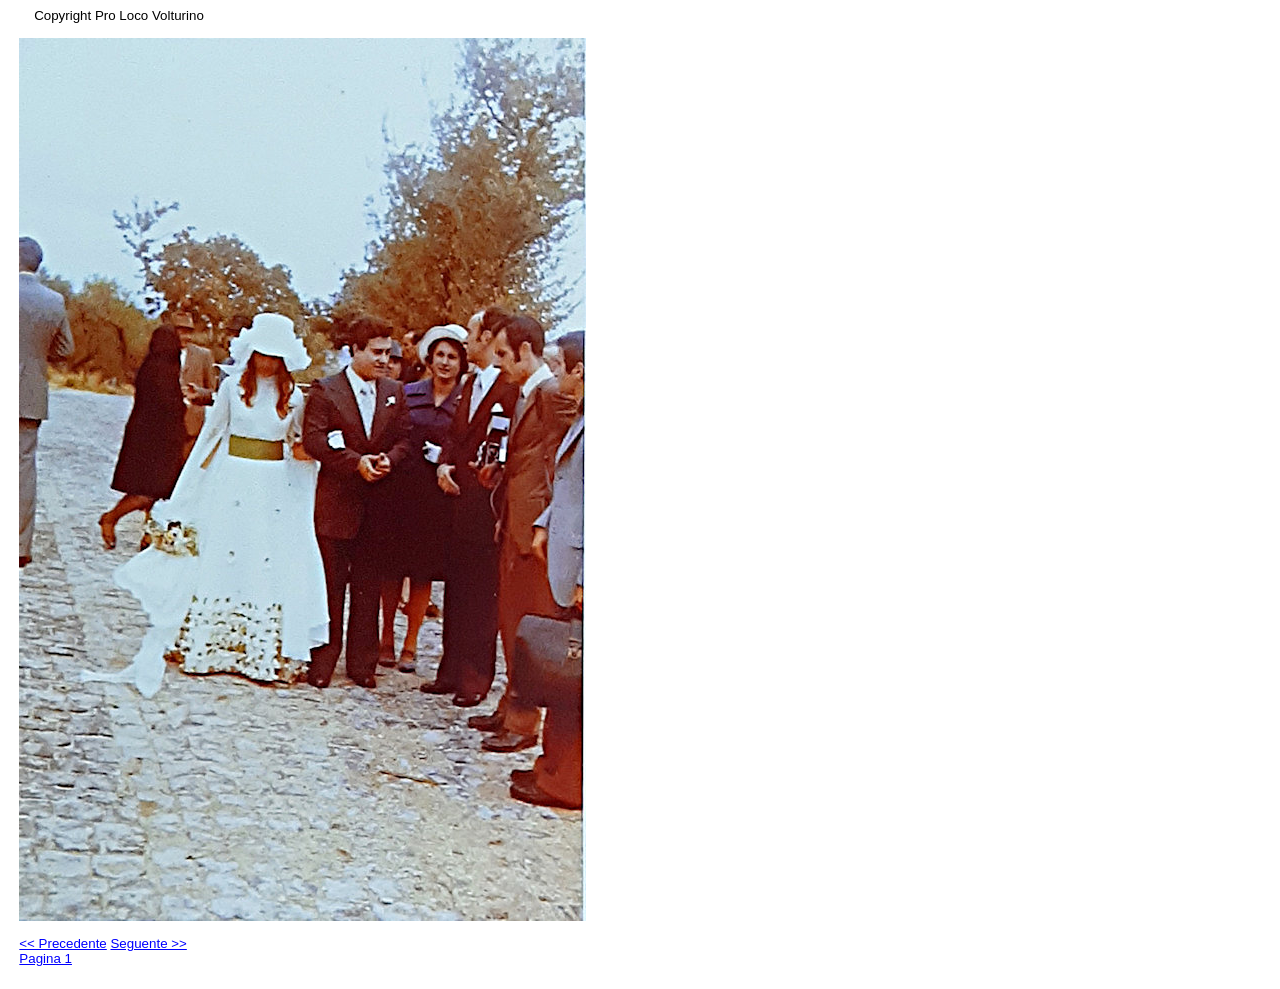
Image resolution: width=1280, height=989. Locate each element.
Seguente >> (148, 943)
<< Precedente (62, 943)
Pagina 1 (45, 958)
